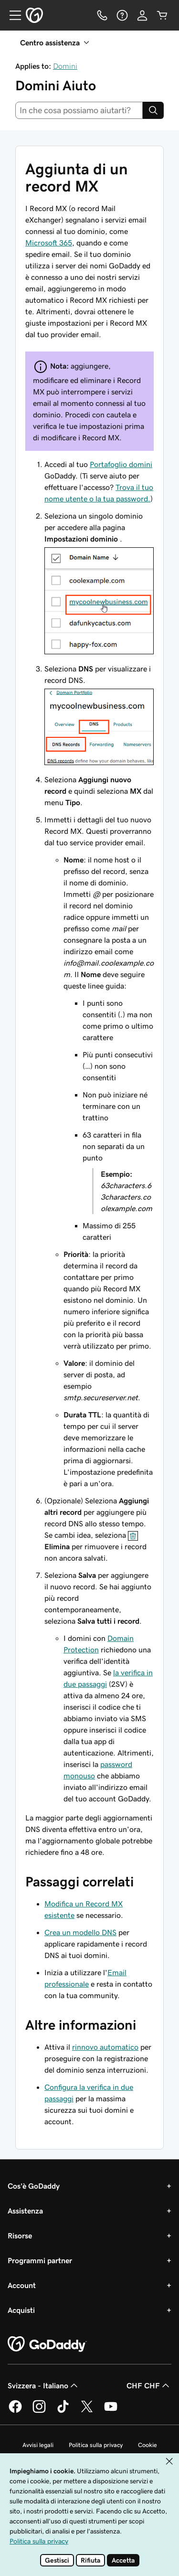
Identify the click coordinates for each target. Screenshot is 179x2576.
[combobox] (79, 110)
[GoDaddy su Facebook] (15, 2411)
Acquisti (21, 2310)
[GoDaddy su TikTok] (63, 2411)
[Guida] (122, 15)
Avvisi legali (37, 2445)
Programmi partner (40, 2260)
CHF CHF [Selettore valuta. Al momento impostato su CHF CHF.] (148, 2385)
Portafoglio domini (121, 464)
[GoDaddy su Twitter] (87, 2411)
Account (22, 2285)
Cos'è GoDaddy (34, 2186)
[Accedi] (142, 15)
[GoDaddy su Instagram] (39, 2411)
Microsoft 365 (48, 242)
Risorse (20, 2235)
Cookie (147, 2445)
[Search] (153, 110)
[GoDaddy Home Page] (47, 2344)
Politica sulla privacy (96, 2445)
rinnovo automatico (105, 2047)
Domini (65, 66)
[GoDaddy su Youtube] (110, 2411)
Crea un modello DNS (80, 1932)
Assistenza (25, 2210)
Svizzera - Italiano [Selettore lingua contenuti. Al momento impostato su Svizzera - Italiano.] (44, 2385)
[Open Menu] (11, 15)
